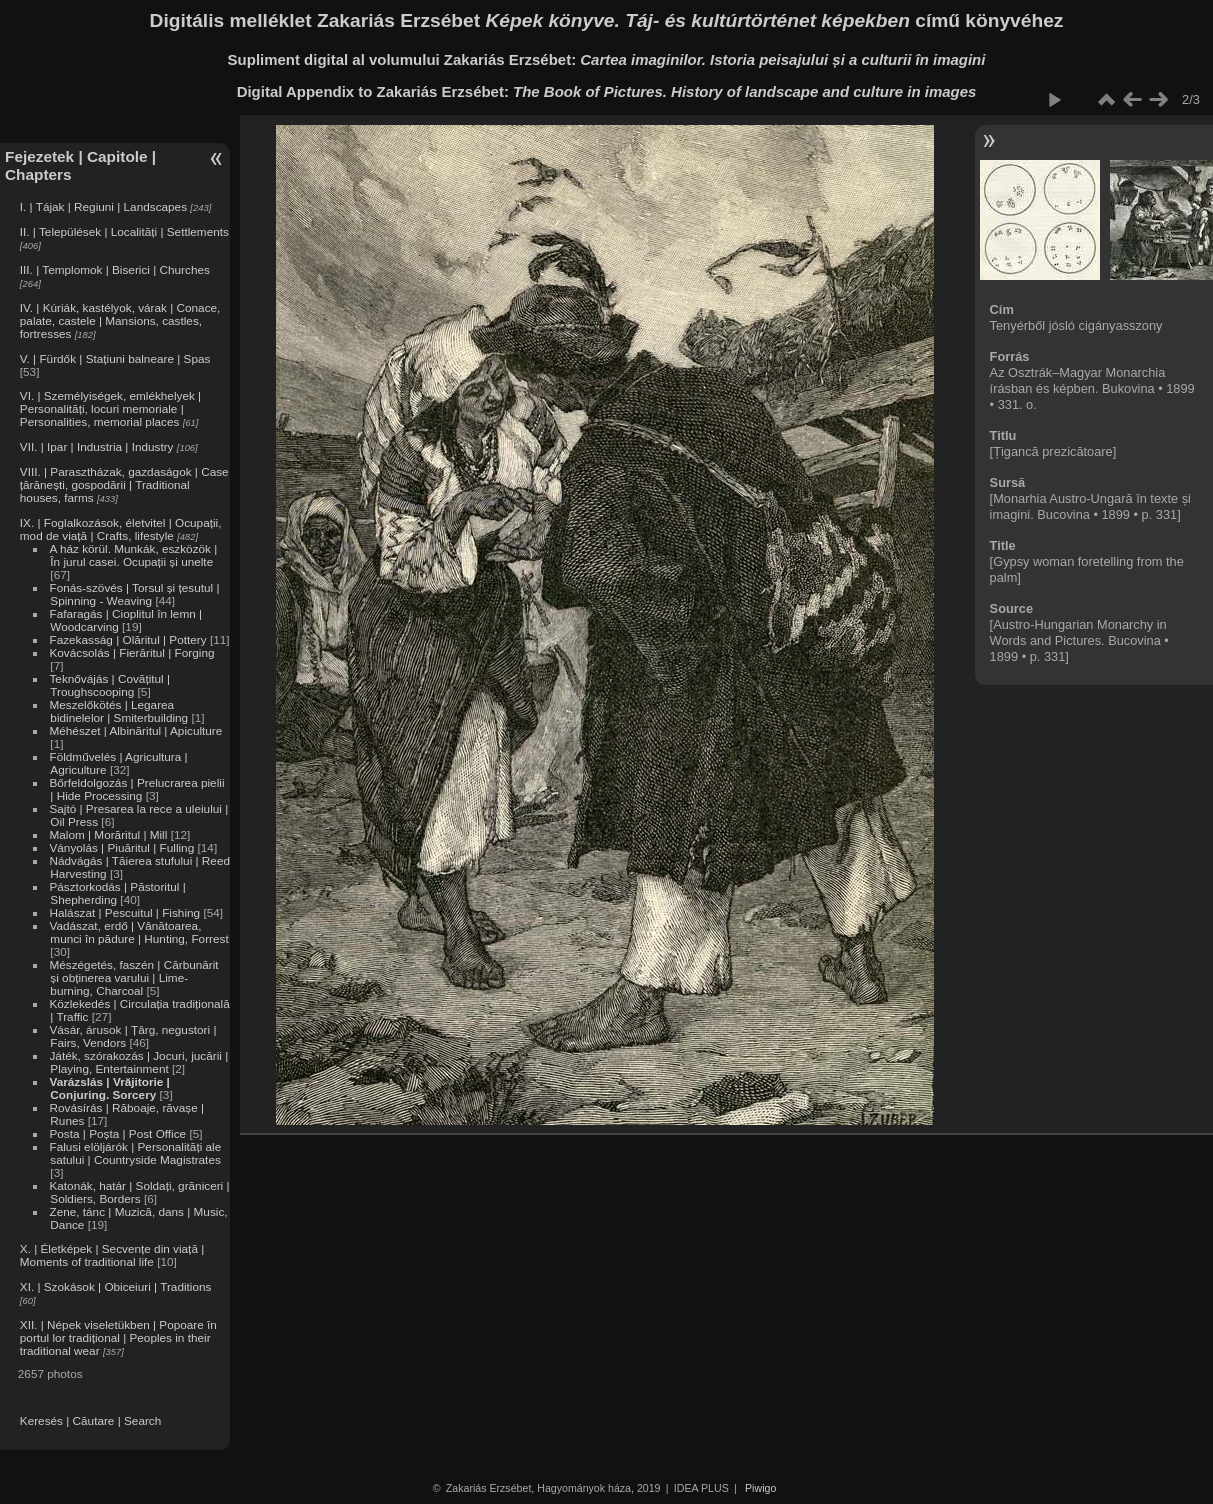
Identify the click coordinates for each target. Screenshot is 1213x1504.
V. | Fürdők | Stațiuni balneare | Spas (115, 358)
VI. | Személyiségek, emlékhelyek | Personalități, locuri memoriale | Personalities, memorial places (110, 408)
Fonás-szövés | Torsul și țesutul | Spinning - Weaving (134, 594)
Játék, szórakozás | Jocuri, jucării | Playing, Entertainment (138, 1062)
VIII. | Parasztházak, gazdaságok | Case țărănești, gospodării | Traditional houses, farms (124, 484)
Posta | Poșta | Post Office (117, 1133)
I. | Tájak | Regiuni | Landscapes (103, 206)
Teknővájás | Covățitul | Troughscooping (109, 685)
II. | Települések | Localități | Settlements (124, 231)
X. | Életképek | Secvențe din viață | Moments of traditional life (112, 1255)
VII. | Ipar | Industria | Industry (97, 446)
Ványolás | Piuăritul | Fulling (121, 847)
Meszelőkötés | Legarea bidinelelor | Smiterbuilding (118, 711)
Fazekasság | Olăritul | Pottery (127, 639)
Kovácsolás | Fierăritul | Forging (131, 652)
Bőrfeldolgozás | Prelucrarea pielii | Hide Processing (136, 789)
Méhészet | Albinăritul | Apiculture (135, 730)
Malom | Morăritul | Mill (108, 834)
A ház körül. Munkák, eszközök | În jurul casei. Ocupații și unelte (133, 555)
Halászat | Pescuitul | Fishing (124, 912)
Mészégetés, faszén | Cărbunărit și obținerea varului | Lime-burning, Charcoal (133, 977)
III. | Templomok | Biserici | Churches (115, 269)
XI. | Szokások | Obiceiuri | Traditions (116, 1286)
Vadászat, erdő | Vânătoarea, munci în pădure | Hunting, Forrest (138, 932)
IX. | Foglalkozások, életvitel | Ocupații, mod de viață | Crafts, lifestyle (121, 529)
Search (142, 1420)
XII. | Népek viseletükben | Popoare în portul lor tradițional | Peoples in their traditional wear (118, 1337)
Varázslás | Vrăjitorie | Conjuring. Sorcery (109, 1088)
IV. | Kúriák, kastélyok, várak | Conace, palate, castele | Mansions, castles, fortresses (120, 320)
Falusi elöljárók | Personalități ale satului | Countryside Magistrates (135, 1153)
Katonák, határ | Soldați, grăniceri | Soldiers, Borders (139, 1192)
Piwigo (760, 1488)
